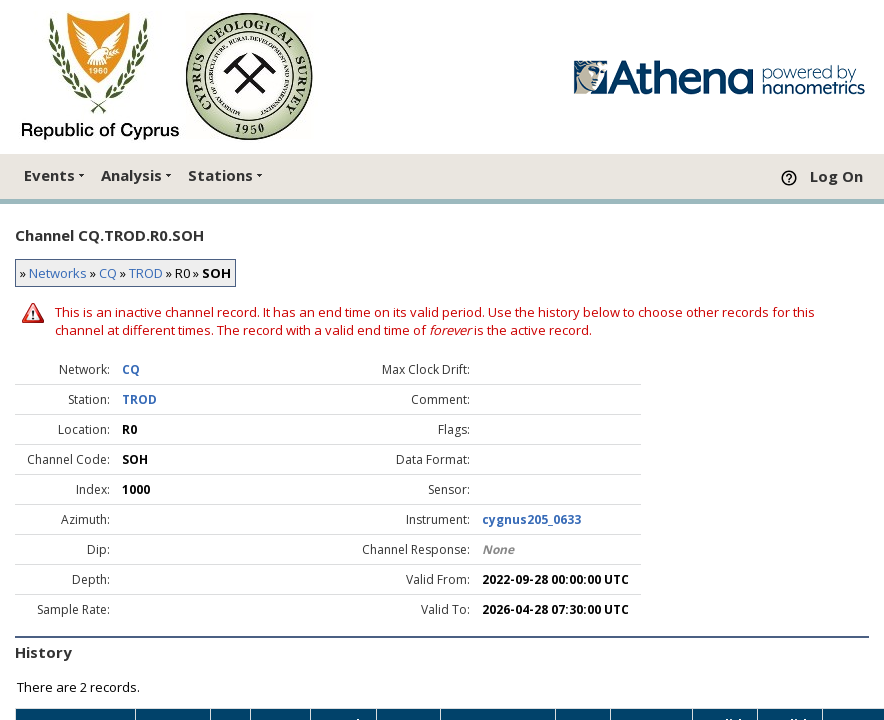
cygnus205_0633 (531, 519)
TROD (146, 273)
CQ (108, 273)
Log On (836, 176)
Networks (58, 273)
